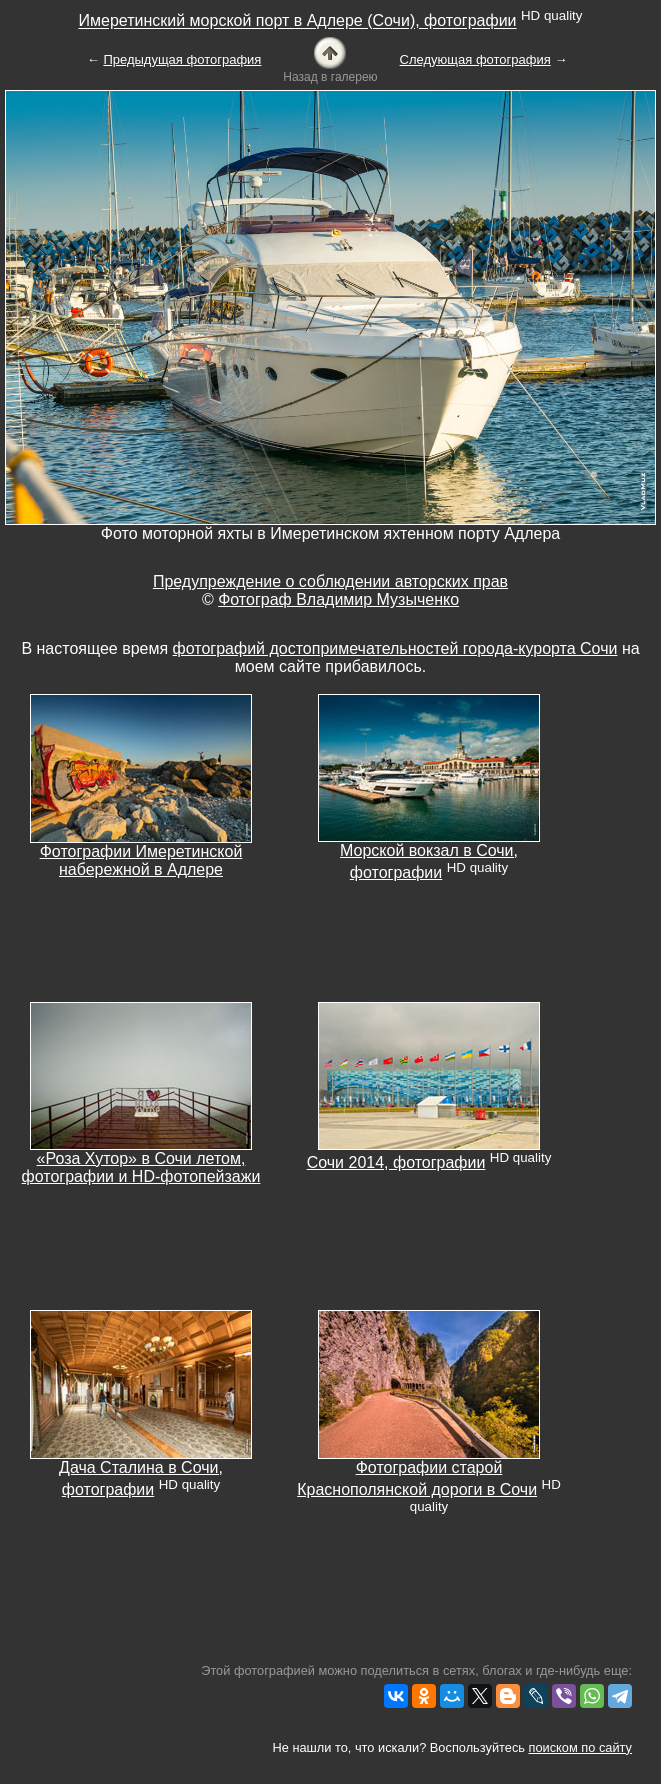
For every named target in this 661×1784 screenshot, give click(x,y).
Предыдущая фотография (182, 59)
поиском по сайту (580, 1747)
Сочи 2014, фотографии (396, 1162)
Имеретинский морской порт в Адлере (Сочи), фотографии (298, 21)
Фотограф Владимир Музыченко (338, 599)
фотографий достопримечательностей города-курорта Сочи (395, 648)
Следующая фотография (475, 59)
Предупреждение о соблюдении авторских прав (330, 581)
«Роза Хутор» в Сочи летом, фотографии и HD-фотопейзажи (141, 1167)
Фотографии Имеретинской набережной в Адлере (141, 860)
